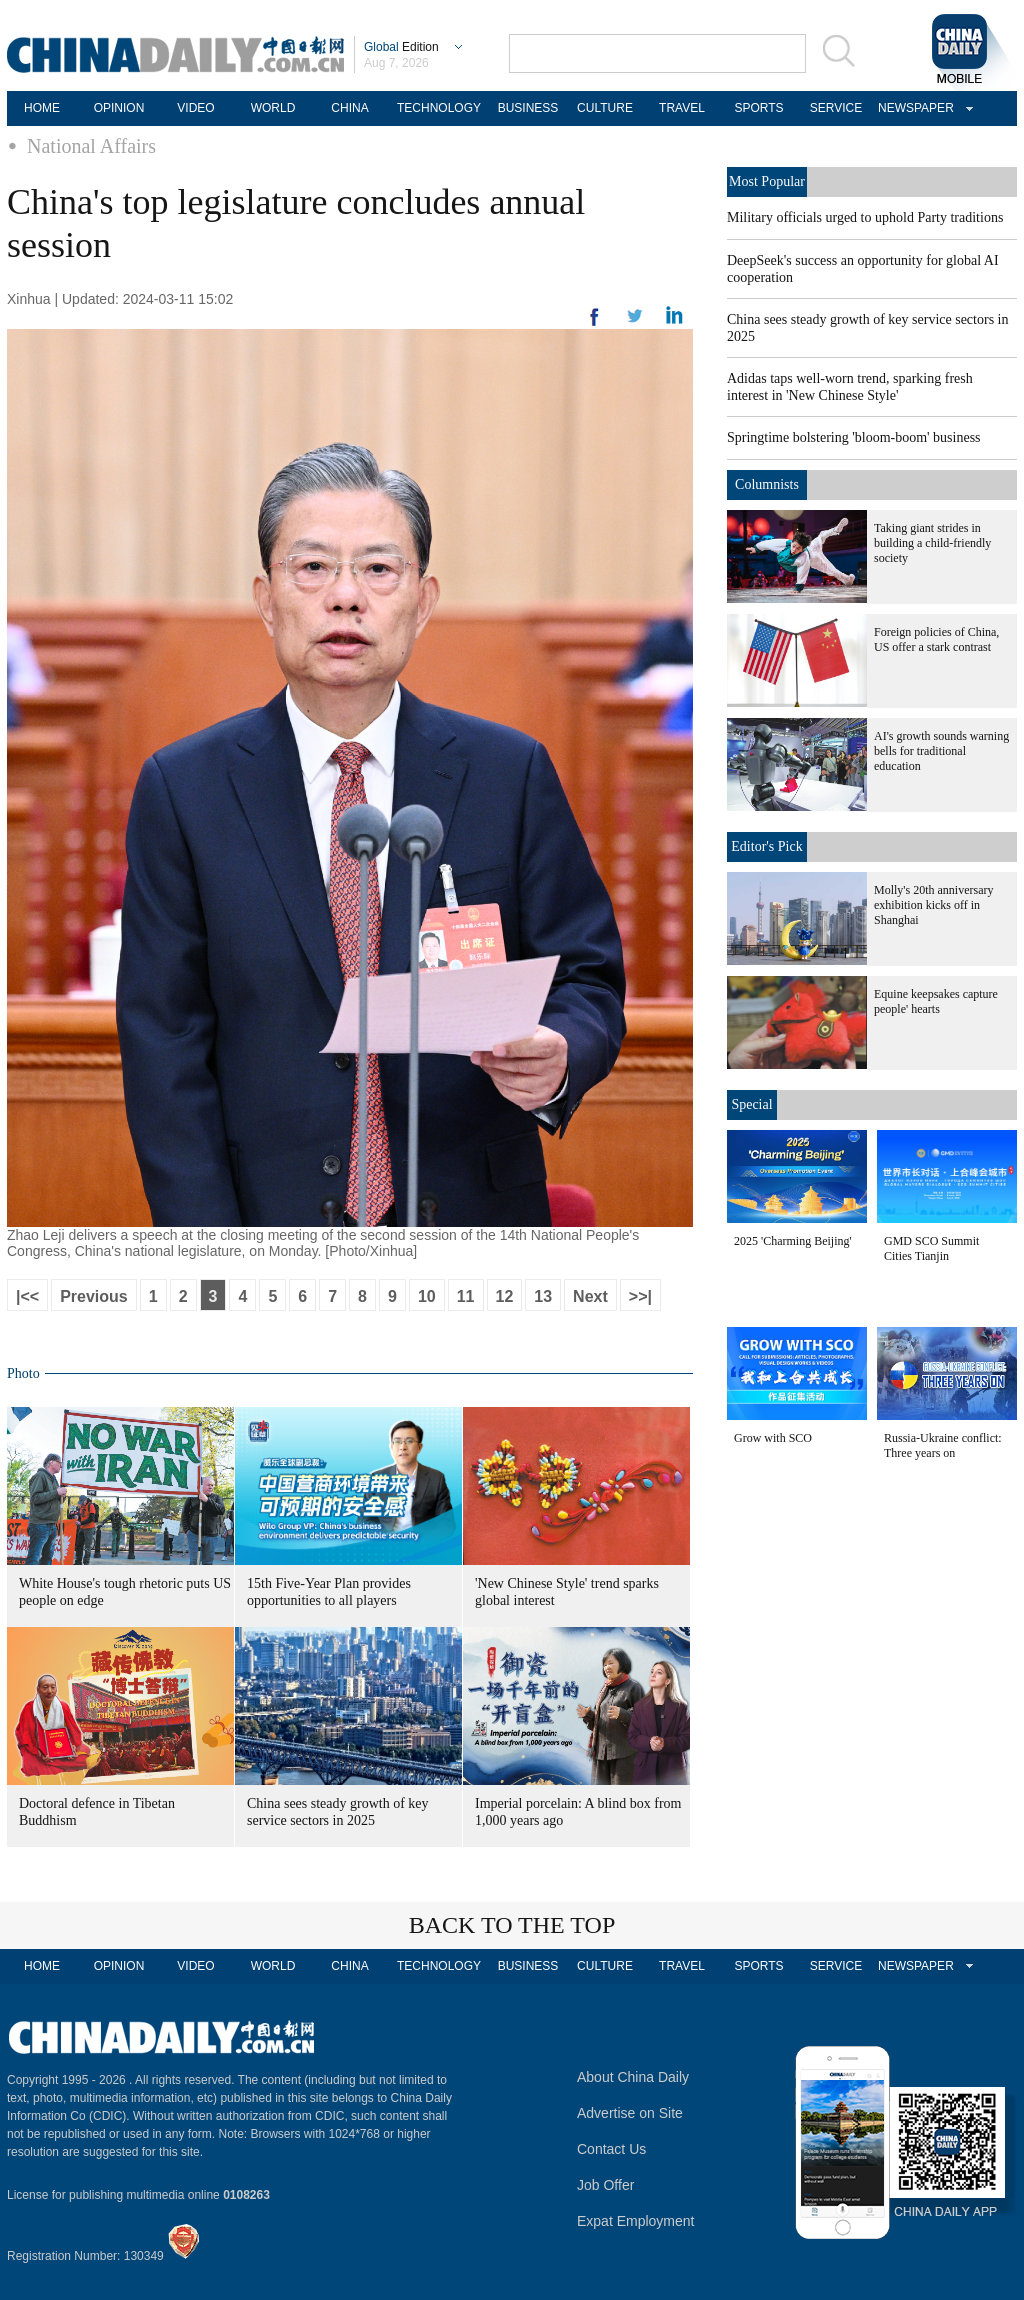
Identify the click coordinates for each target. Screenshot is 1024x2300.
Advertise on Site (630, 2113)
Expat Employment (636, 2221)
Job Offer (605, 2185)
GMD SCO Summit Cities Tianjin (931, 1248)
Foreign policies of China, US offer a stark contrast (936, 639)
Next (590, 1296)
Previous (94, 1296)
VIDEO (195, 108)
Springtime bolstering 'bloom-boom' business (854, 437)
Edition (401, 47)
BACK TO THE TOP (512, 1925)
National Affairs (91, 146)
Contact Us (611, 2149)
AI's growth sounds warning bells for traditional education (941, 751)
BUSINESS (528, 108)
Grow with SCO (773, 1438)
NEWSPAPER (913, 108)
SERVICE (836, 108)
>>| (640, 1296)
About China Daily (633, 2077)
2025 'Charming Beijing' (793, 1241)
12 (505, 1296)
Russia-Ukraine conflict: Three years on (943, 1445)
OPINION (119, 108)
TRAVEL (682, 108)
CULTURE (605, 108)
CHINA (349, 108)
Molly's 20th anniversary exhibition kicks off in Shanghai (933, 905)
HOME (42, 108)
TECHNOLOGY (439, 108)
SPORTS (758, 108)
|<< (27, 1296)
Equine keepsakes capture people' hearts (936, 1001)
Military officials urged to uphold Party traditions (865, 217)
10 (427, 1296)
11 (466, 1296)
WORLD (273, 108)
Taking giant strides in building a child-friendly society (932, 543)
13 (543, 1296)
